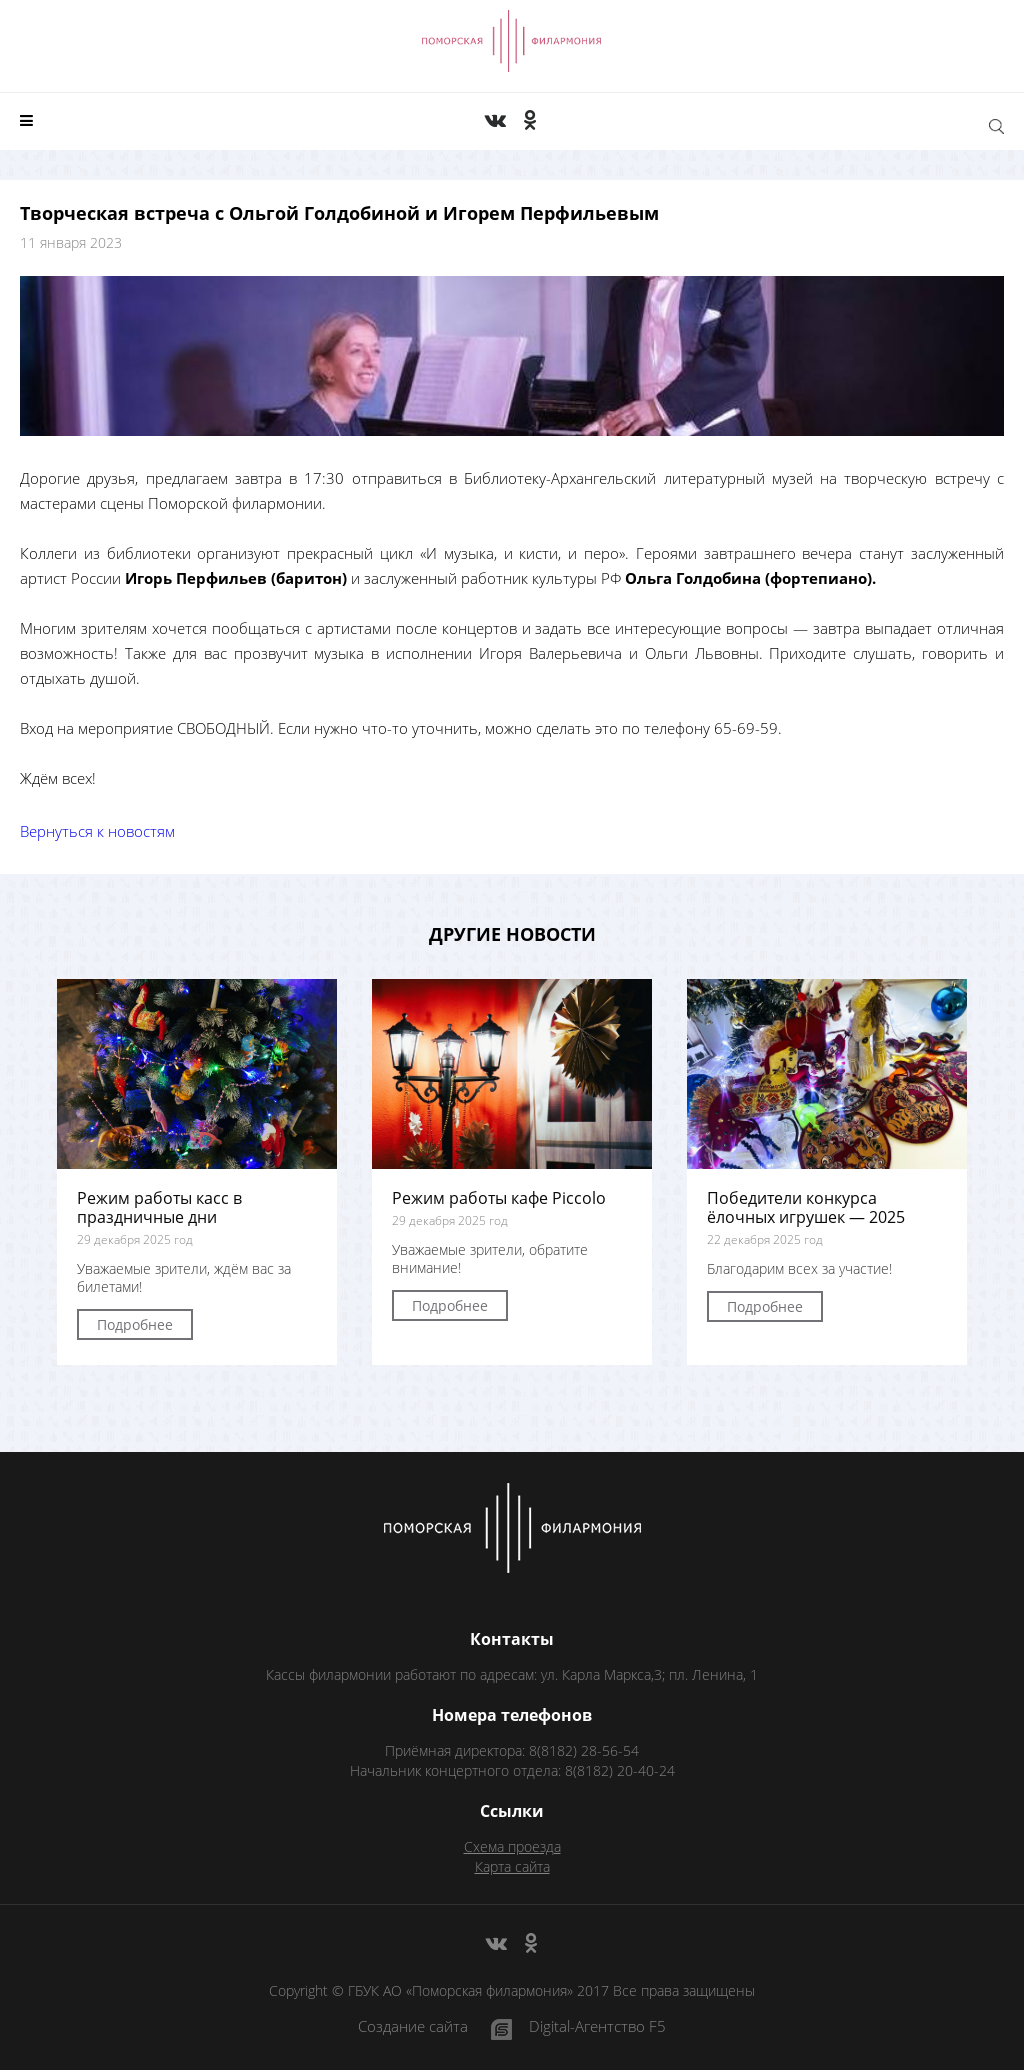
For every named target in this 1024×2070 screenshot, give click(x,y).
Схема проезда (512, 1846)
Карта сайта (512, 1866)
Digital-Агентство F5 (597, 2027)
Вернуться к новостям (97, 831)
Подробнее (135, 1324)
